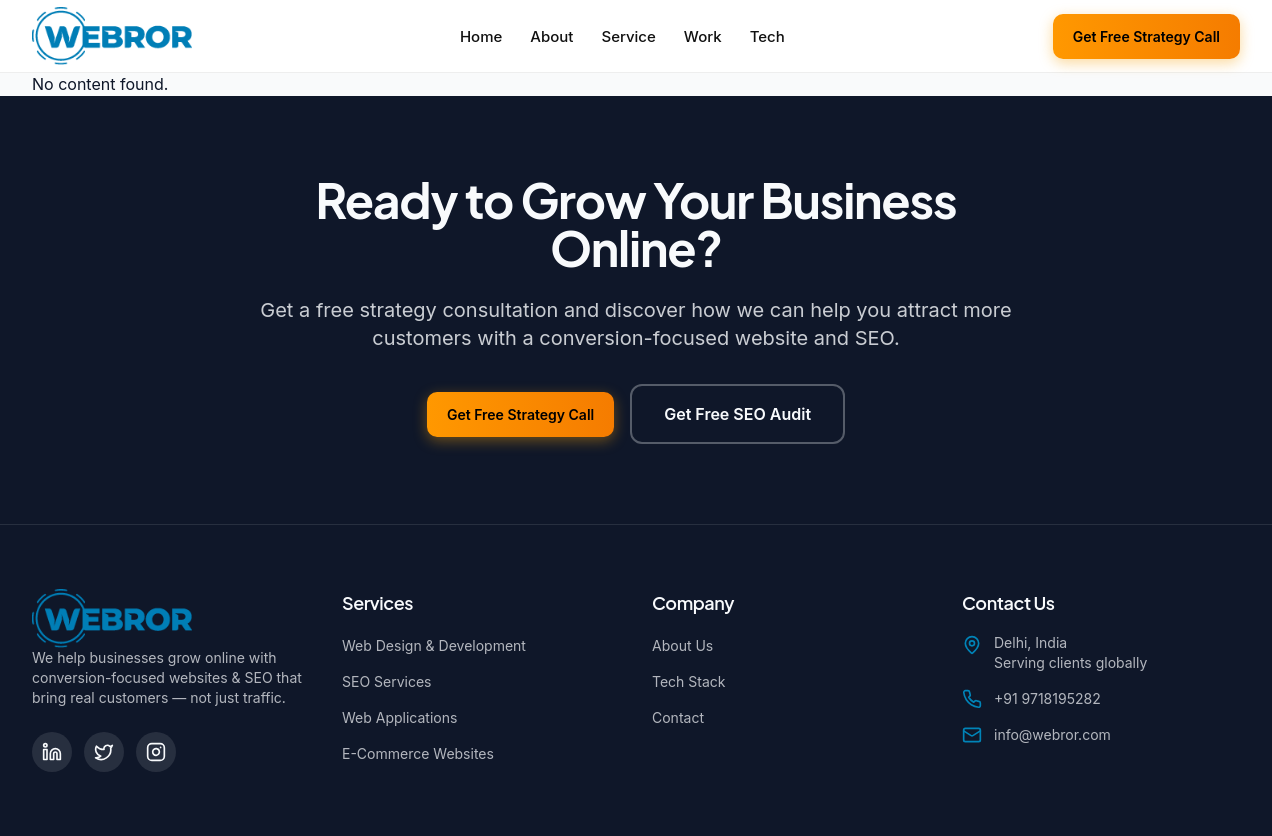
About (551, 36)
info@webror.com (1052, 734)
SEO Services (386, 681)
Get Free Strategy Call (1146, 36)
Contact (678, 717)
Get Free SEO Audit (737, 414)
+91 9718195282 (1047, 698)
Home (481, 36)
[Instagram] (156, 752)
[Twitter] (104, 752)
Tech (767, 36)
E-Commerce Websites (418, 753)
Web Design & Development (434, 645)
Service (628, 36)
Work (703, 36)
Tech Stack (689, 681)
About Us (682, 645)
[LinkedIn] (52, 752)
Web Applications (399, 717)
